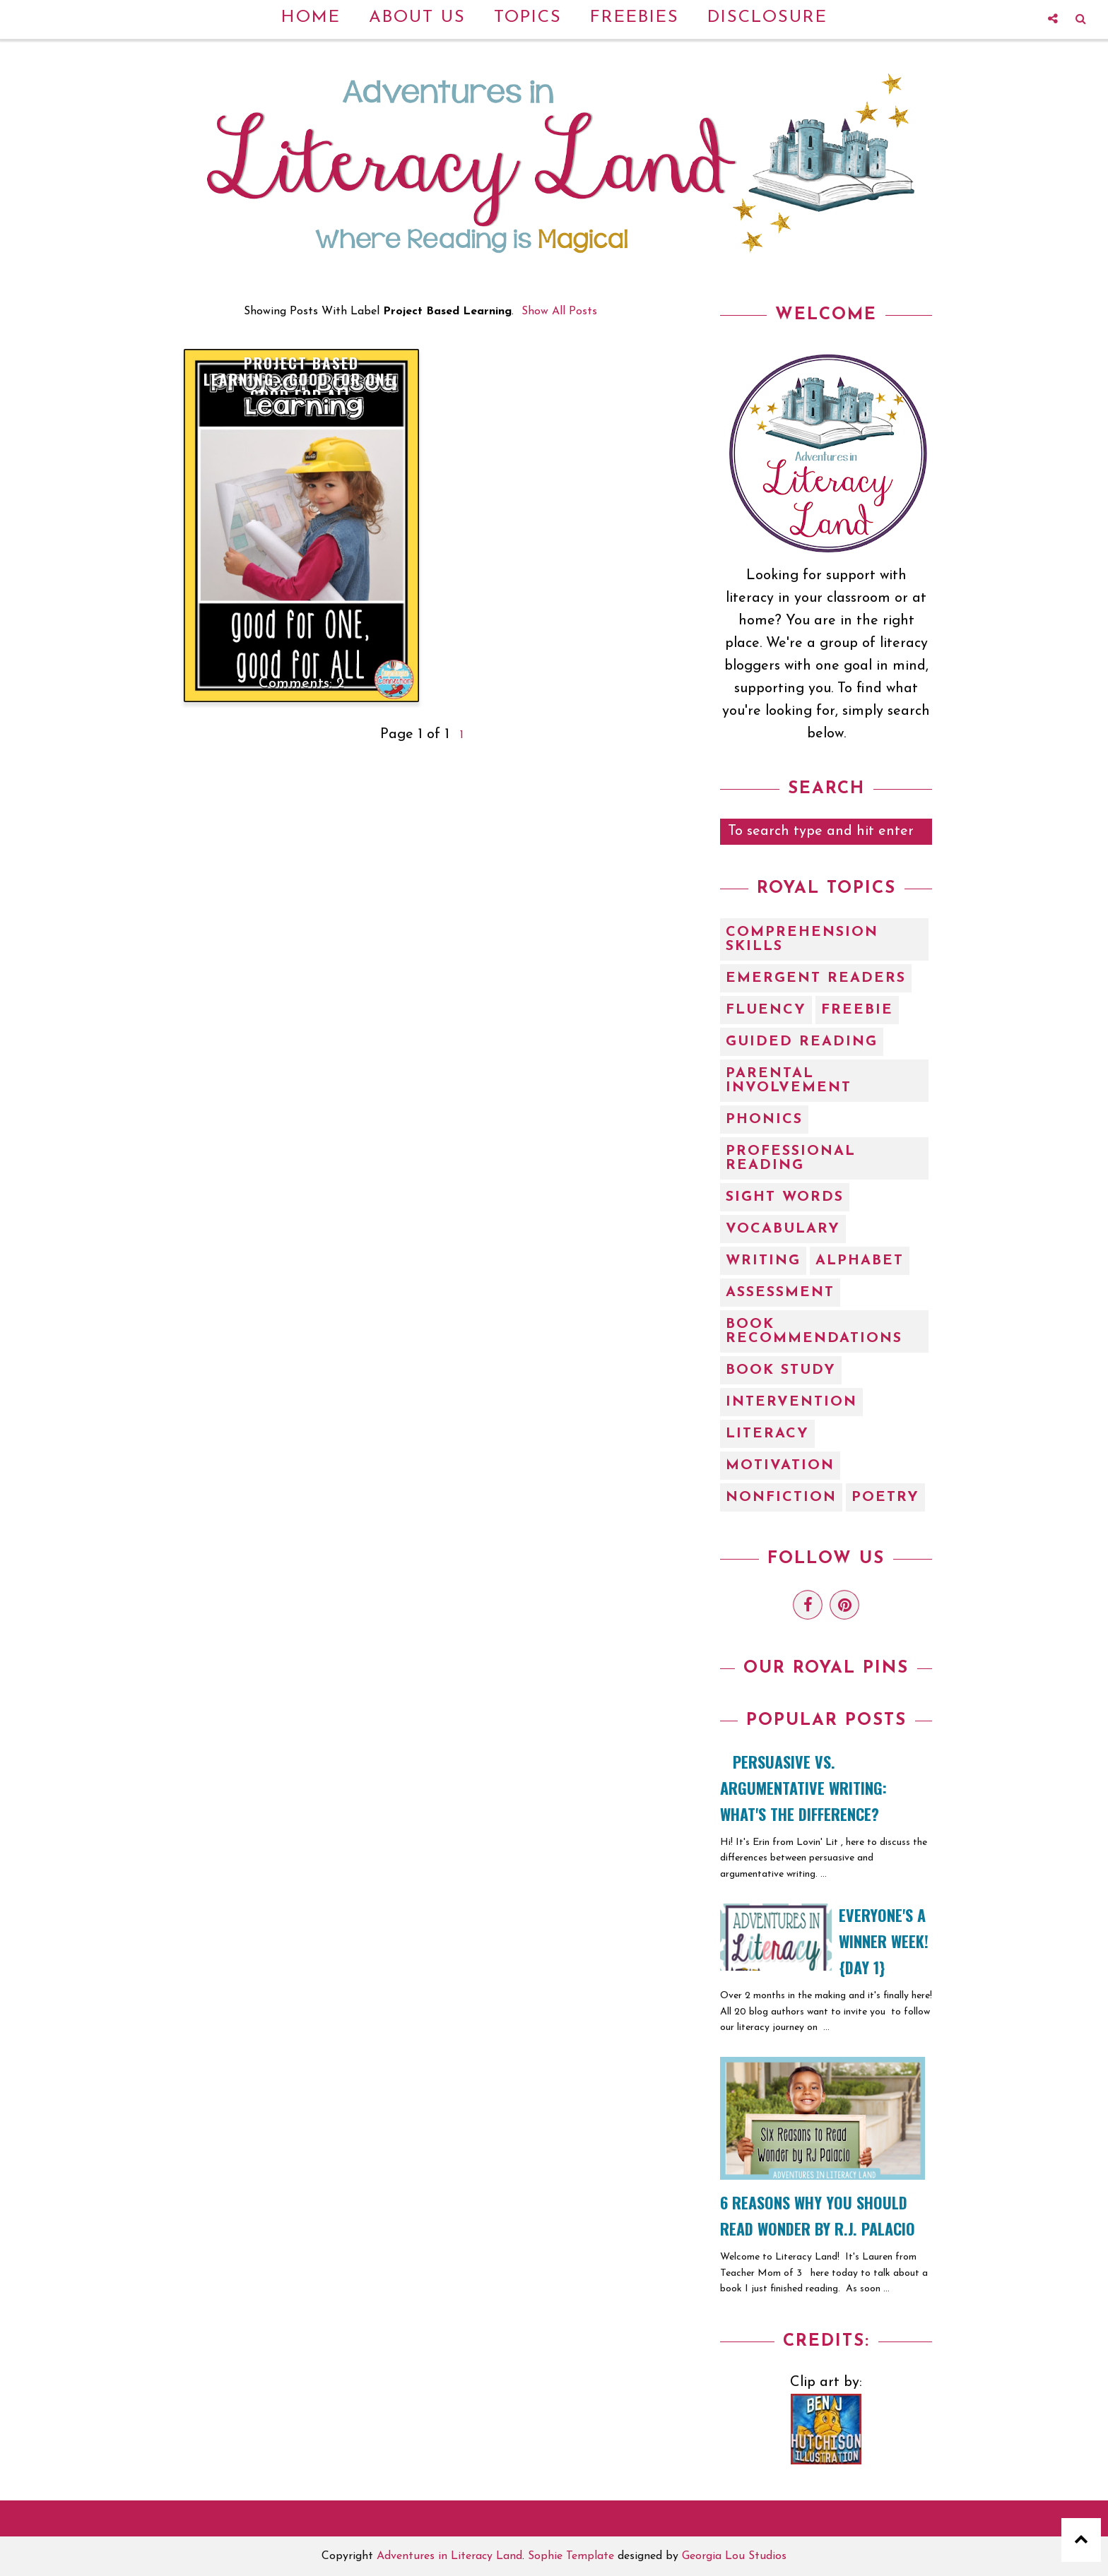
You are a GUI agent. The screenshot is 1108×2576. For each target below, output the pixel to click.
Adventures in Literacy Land (449, 2556)
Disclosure (767, 17)
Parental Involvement (788, 1081)
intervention (791, 1402)
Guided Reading (802, 1042)
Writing (763, 1261)
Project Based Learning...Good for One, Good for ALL (301, 379)
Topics (528, 17)
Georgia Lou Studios (734, 2556)
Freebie (857, 1010)
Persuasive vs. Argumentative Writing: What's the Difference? (803, 1787)
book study (781, 1370)
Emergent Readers (816, 978)
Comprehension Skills (802, 939)
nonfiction (781, 1497)
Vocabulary (783, 1229)
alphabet (859, 1261)
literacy (767, 1434)
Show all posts (559, 311)
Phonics (764, 1119)
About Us (417, 17)
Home (311, 17)
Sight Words (785, 1197)
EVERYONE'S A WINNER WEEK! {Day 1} (884, 1941)
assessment (780, 1293)
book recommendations (814, 1331)
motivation (780, 1466)
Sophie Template (571, 2556)
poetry (885, 1497)
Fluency (766, 1010)
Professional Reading (791, 1158)
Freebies (634, 17)
